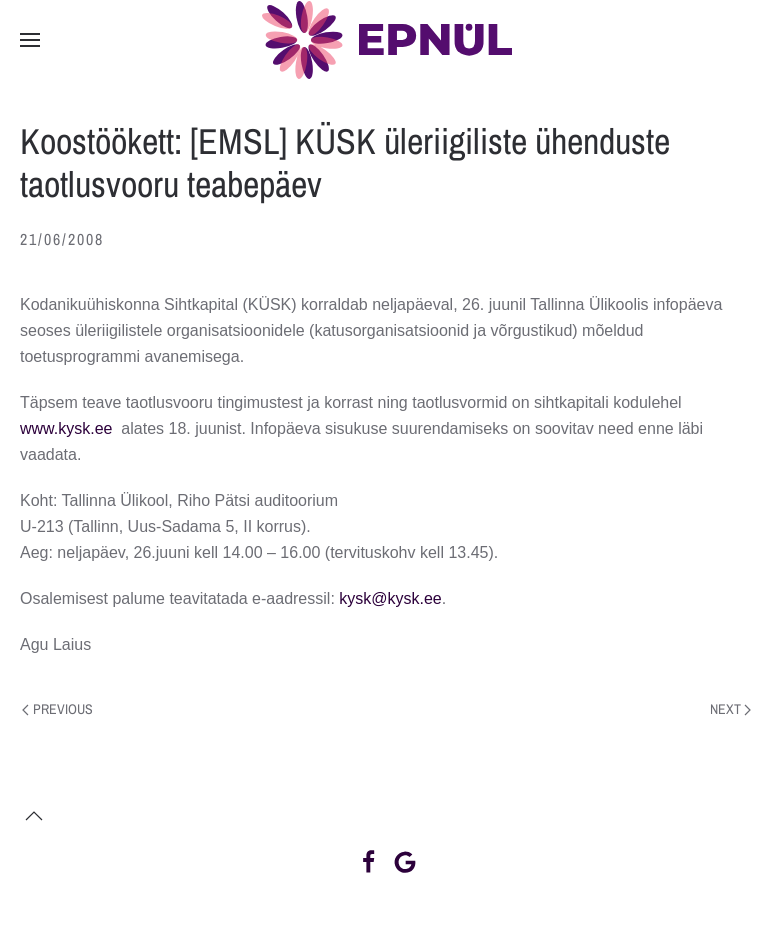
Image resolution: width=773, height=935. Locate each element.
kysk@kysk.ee (390, 598)
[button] (30, 40)
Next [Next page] (731, 709)
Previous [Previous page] (57, 709)
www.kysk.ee (66, 428)
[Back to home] (387, 40)
